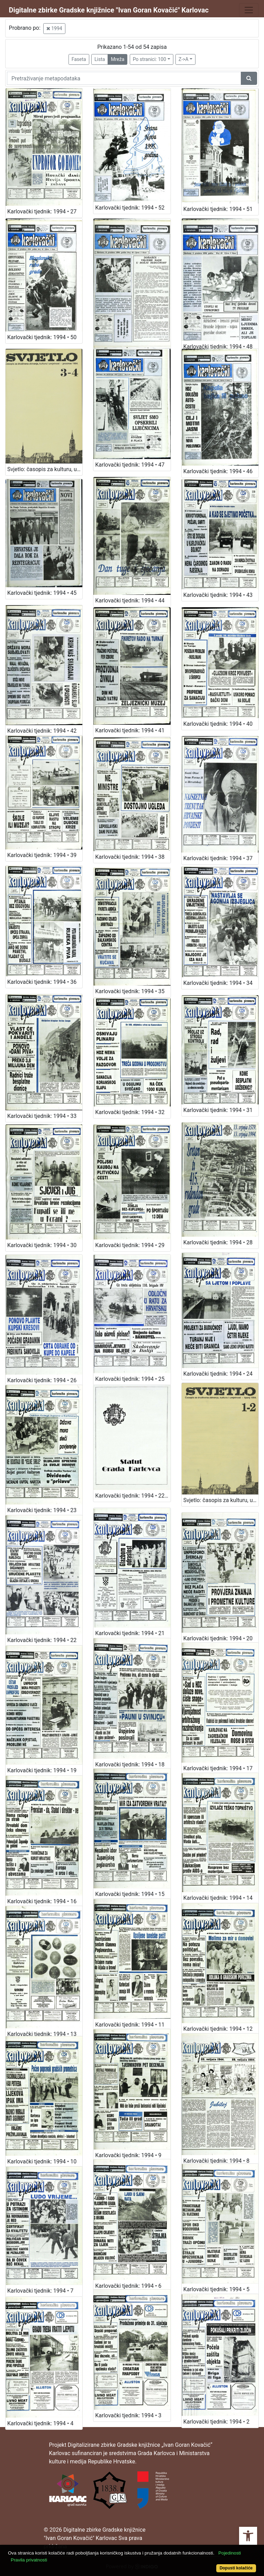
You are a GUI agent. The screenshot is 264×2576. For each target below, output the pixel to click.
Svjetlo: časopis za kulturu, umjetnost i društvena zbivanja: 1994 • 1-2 (220, 1500)
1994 (54, 28)
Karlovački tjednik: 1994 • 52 (129, 207)
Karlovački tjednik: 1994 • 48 (218, 346)
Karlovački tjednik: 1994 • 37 (218, 858)
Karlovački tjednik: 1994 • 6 (128, 2286)
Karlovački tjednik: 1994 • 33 (41, 1116)
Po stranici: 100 (149, 59)
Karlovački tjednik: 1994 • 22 (41, 1640)
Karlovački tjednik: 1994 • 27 (41, 211)
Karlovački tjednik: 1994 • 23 (41, 1510)
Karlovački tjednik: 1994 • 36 (41, 982)
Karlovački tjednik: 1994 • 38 (129, 857)
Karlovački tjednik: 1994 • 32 (129, 1112)
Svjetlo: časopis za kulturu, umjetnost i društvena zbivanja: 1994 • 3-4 (44, 469)
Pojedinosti (229, 2553)
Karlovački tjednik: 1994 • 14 (218, 1898)
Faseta (79, 59)
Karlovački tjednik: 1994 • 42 (41, 730)
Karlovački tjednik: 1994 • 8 (216, 2161)
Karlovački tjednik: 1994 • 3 (128, 2415)
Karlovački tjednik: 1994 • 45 (41, 593)
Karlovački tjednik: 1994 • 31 (218, 1110)
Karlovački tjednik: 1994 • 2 (216, 2421)
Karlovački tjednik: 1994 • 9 (128, 2155)
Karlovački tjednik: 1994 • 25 (129, 1379)
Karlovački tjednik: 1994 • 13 (41, 2034)
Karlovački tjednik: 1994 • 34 (218, 983)
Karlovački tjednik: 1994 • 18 (129, 1764)
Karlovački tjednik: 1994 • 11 (129, 2024)
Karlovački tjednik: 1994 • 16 (41, 1901)
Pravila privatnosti (29, 2559)
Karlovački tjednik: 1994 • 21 (129, 1633)
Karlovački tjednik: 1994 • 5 (216, 2289)
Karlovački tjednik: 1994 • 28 (218, 1242)
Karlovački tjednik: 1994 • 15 (129, 1894)
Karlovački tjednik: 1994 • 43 (218, 595)
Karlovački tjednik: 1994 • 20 (218, 1638)
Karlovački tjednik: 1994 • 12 (218, 2029)
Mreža (117, 59)
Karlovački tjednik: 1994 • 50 (41, 337)
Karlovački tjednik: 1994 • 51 (218, 209)
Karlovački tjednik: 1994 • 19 (41, 1770)
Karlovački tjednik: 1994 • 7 (40, 2290)
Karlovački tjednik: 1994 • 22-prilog (132, 1495)
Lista (99, 59)
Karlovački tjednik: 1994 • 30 (41, 1245)
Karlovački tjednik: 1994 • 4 (40, 2423)
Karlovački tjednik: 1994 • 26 (41, 1380)
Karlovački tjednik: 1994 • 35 (129, 991)
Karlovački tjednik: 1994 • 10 (41, 2161)
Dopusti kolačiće (236, 2568)
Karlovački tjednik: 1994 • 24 (218, 1373)
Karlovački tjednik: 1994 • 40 (218, 724)
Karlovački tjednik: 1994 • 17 (218, 1768)
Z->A (184, 59)
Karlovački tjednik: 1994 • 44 (129, 600)
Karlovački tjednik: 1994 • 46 (218, 471)
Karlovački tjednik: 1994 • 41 (129, 730)
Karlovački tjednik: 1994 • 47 (129, 464)
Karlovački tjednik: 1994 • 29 (129, 1245)
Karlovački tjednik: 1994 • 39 (41, 855)
